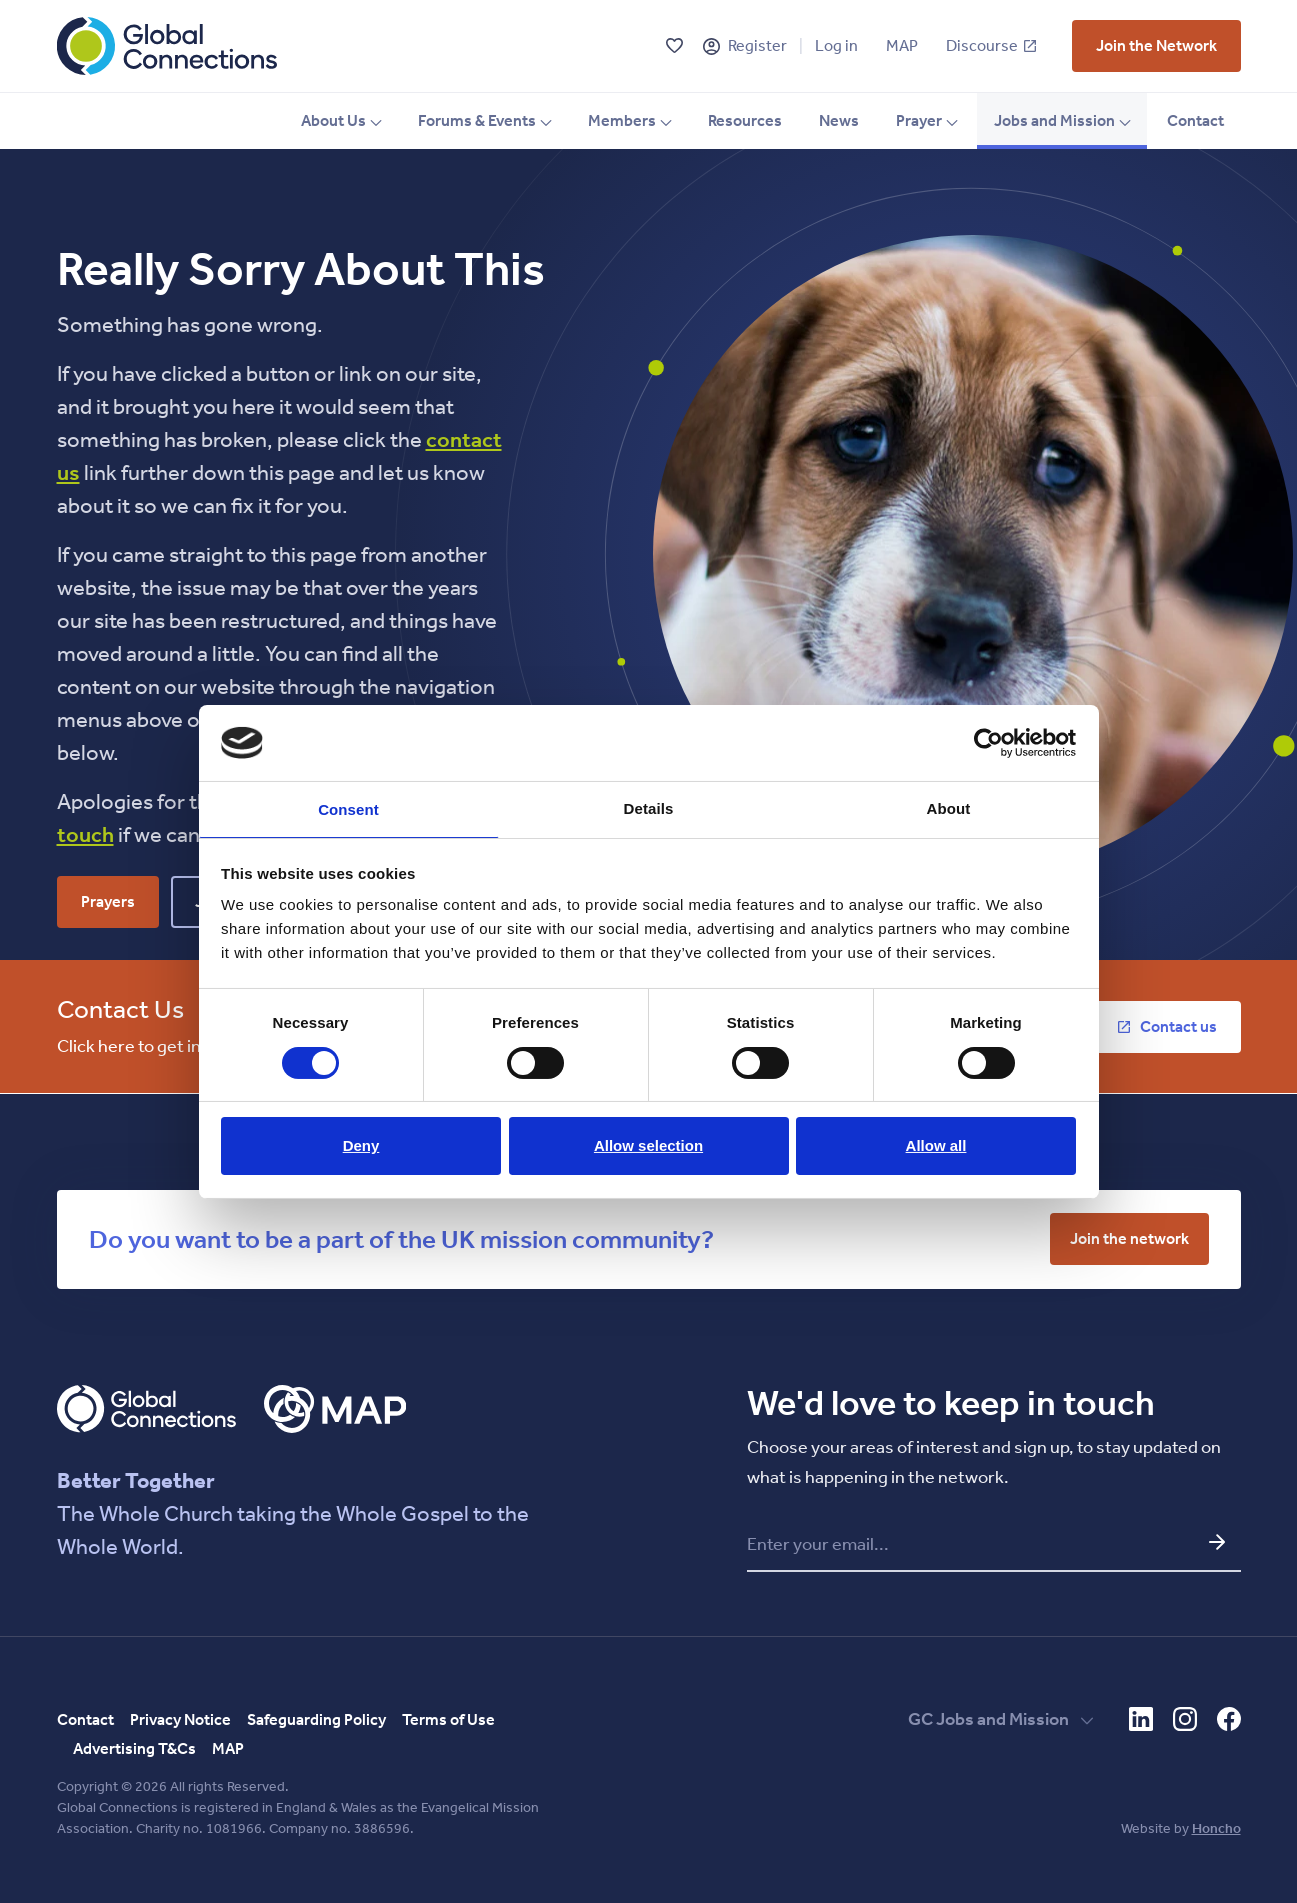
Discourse (991, 45)
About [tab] (949, 806)
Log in (836, 45)
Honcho (1216, 1828)
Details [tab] (649, 806)
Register (757, 45)
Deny (361, 1147)
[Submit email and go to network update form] (1217, 1542)
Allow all (936, 1147)
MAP (902, 45)
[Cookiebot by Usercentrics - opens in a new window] (988, 741)
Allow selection (648, 1147)
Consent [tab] (348, 809)
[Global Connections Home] (167, 46)
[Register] (711, 46)
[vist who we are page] (1156, 46)
